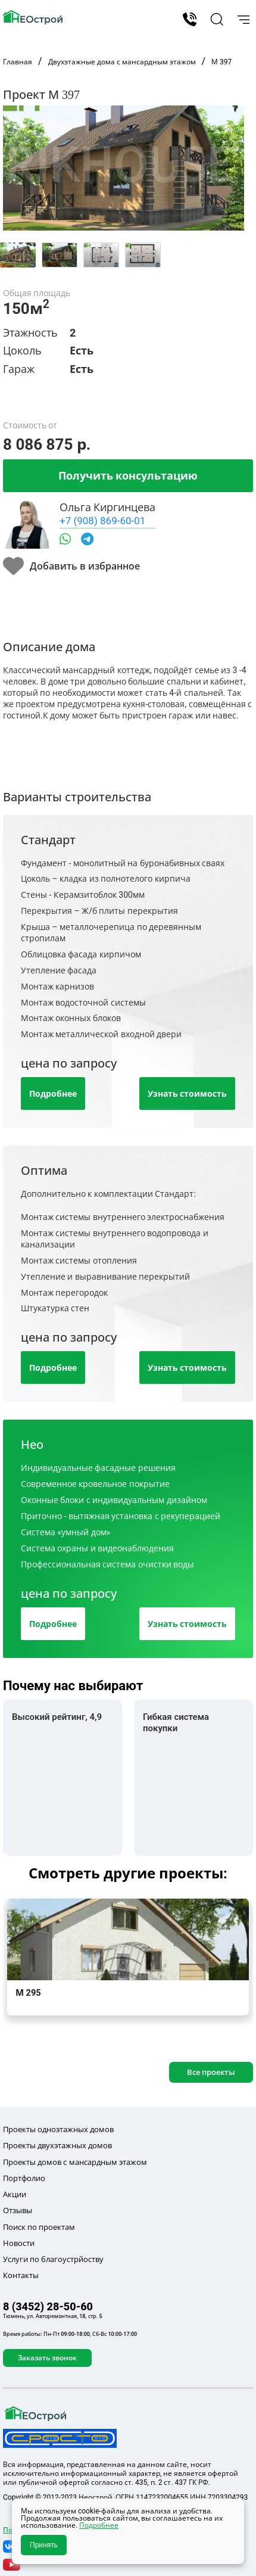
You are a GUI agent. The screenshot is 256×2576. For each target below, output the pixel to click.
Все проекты (211, 2072)
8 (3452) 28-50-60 (189, 19)
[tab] (18, 254)
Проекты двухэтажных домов (57, 2145)
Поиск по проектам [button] (39, 2227)
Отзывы (17, 2210)
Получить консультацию (128, 475)
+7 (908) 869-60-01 (102, 520)
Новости (19, 2243)
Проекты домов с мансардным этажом (75, 2162)
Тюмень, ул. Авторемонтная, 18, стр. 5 (52, 2316)
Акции (14, 2194)
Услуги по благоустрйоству (53, 2259)
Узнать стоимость (187, 1093)
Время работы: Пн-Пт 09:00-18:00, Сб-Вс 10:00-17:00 (70, 2334)
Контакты (21, 2275)
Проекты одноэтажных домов (58, 2129)
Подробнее (53, 1093)
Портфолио (24, 2178)
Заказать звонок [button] (47, 2358)
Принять (44, 2545)
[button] (215, 19)
